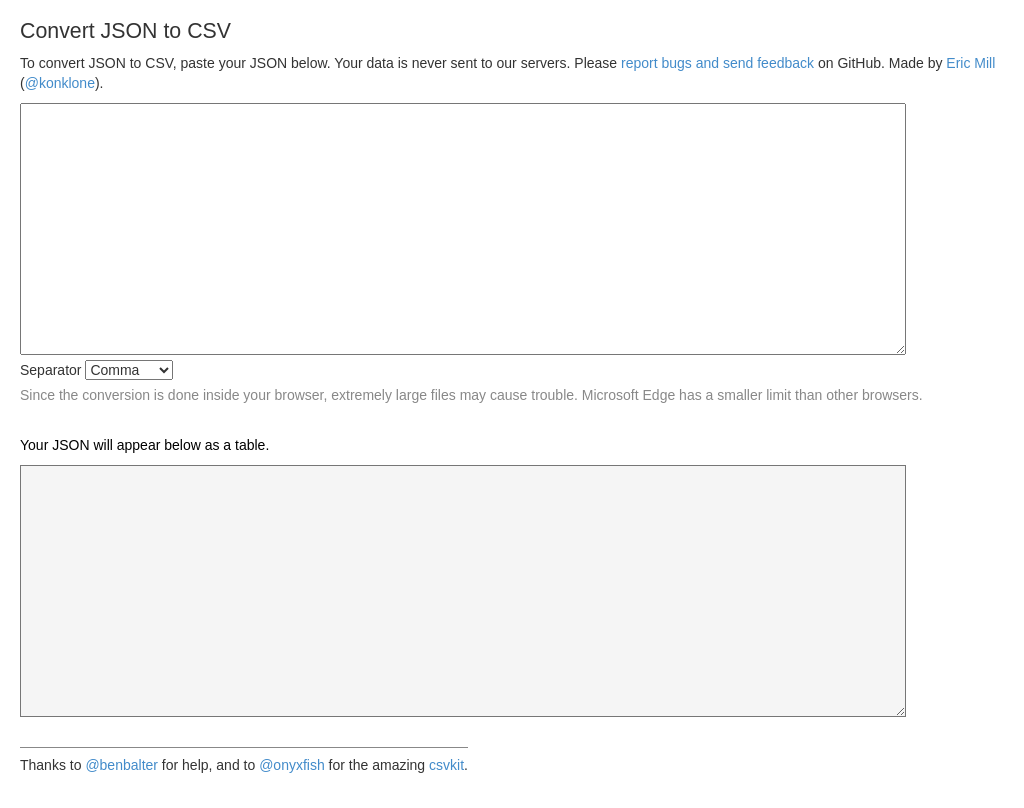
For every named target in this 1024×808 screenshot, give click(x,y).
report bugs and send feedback (717, 63)
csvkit (446, 765)
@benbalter (121, 765)
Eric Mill (970, 63)
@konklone (60, 83)
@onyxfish (292, 765)
